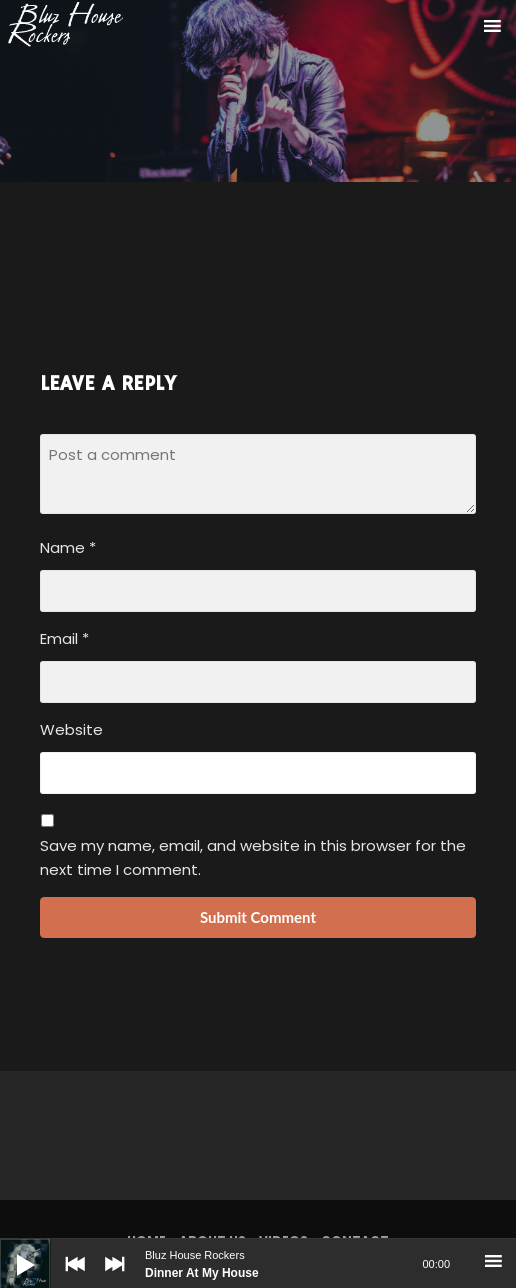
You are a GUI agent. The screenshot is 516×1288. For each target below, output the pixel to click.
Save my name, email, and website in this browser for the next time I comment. (253, 857)
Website (71, 729)
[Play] (10, 1249)
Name (68, 547)
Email (64, 638)
